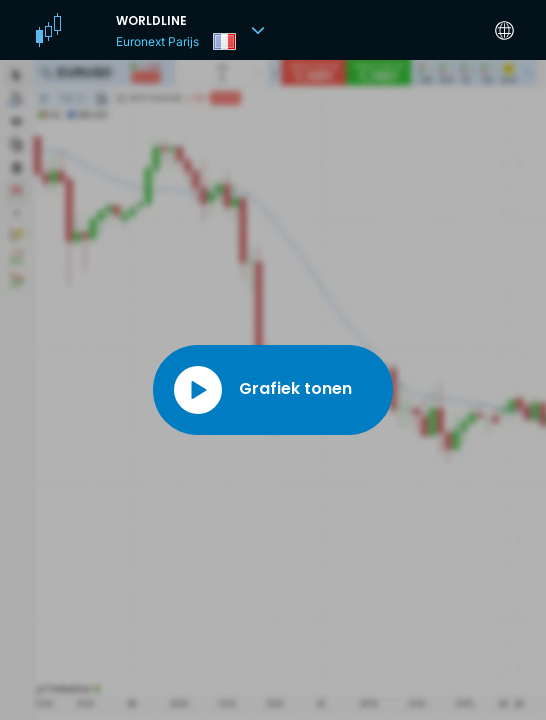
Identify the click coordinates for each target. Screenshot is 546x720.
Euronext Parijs (157, 41)
